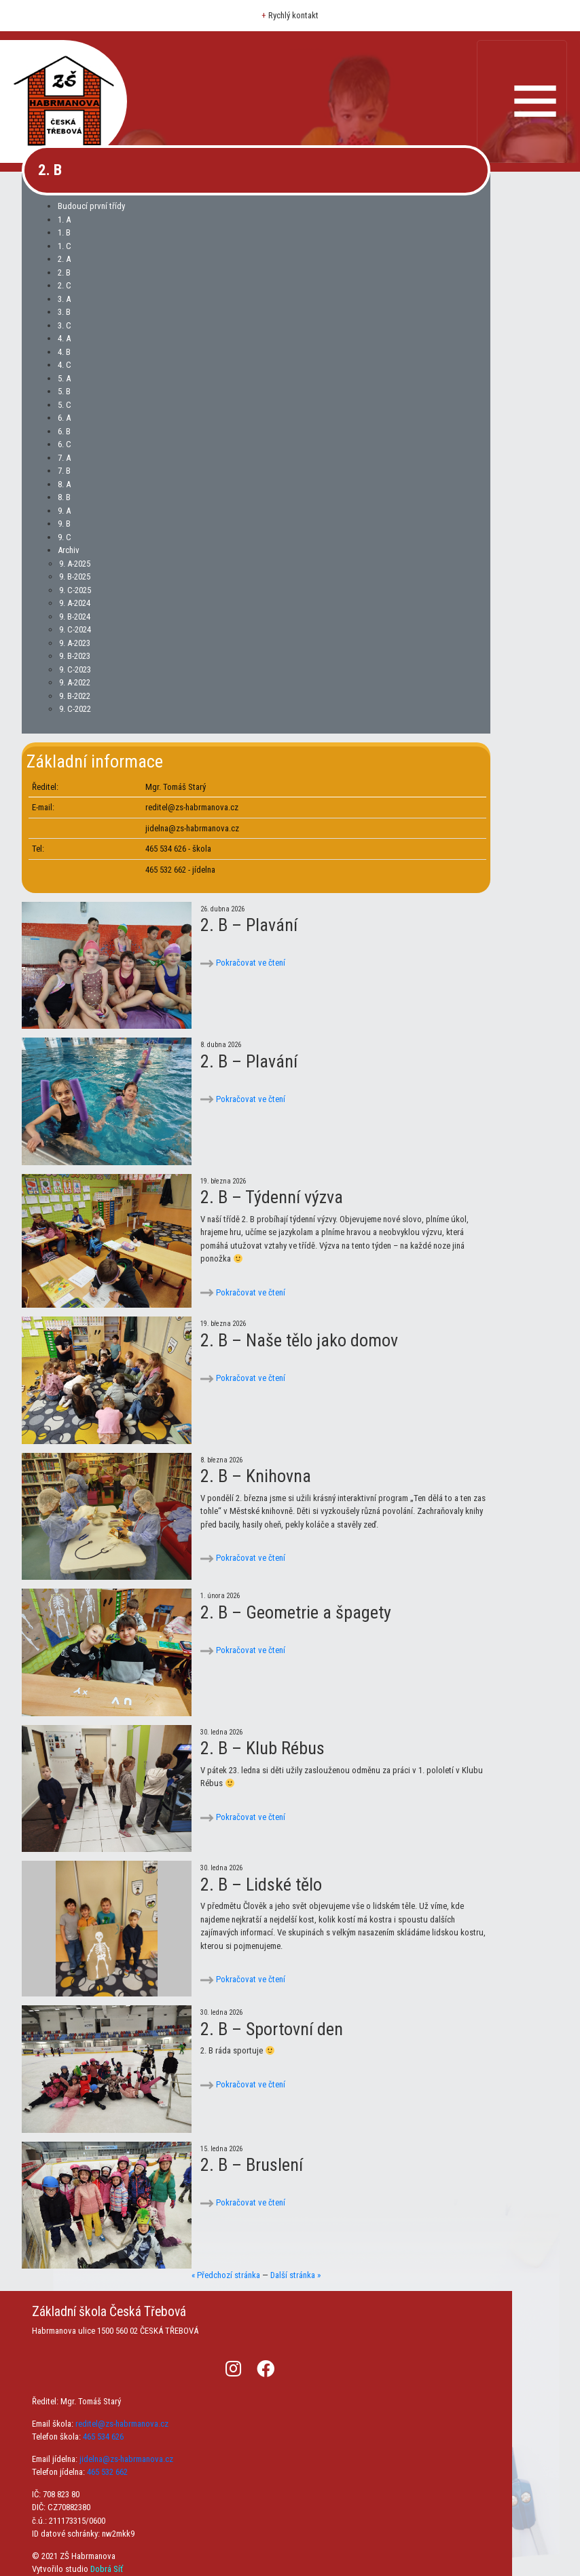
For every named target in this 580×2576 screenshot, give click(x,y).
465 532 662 (107, 2472)
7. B (64, 471)
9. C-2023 (75, 669)
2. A (64, 259)
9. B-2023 (74, 656)
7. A (64, 458)
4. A (64, 338)
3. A (64, 299)
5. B (64, 391)
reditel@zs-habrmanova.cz (121, 2424)
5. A (64, 378)
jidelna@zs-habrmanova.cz (126, 2459)
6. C (64, 444)
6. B (64, 431)
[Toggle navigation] (522, 101)
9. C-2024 (75, 629)
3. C (64, 325)
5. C (64, 405)
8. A (64, 484)
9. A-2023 (74, 643)
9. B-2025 (74, 576)
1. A (64, 219)
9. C (64, 537)
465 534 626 (103, 2436)
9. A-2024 (74, 603)
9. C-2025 (75, 590)
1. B (64, 232)
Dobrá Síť (106, 2569)
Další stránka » (295, 2275)
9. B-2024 (74, 616)
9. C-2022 (75, 709)
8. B (64, 497)
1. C (64, 246)
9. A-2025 (74, 563)
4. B (64, 352)
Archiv (68, 550)
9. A (64, 511)
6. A (64, 418)
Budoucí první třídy (91, 206)
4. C (64, 365)
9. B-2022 (74, 696)
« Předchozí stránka (226, 2275)
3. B (64, 312)
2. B (64, 272)
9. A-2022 (74, 682)
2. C (64, 285)
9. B (64, 523)
